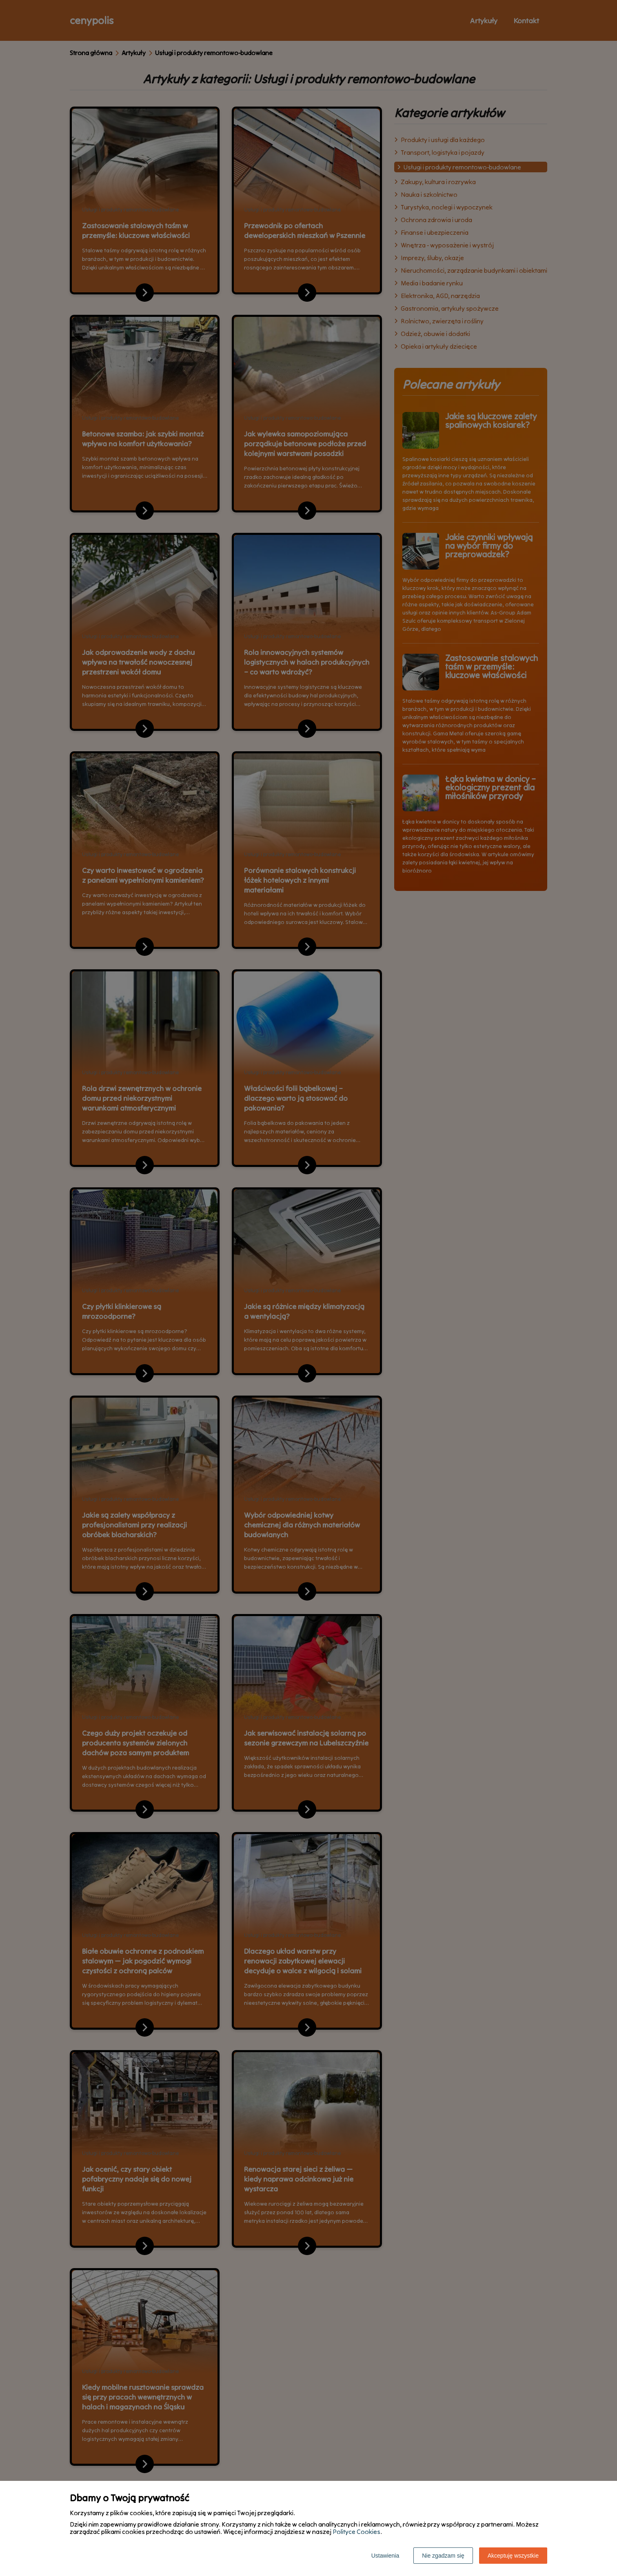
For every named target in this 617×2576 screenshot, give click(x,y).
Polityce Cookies (356, 2531)
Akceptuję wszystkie (513, 2555)
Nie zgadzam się (443, 2555)
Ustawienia (385, 2555)
